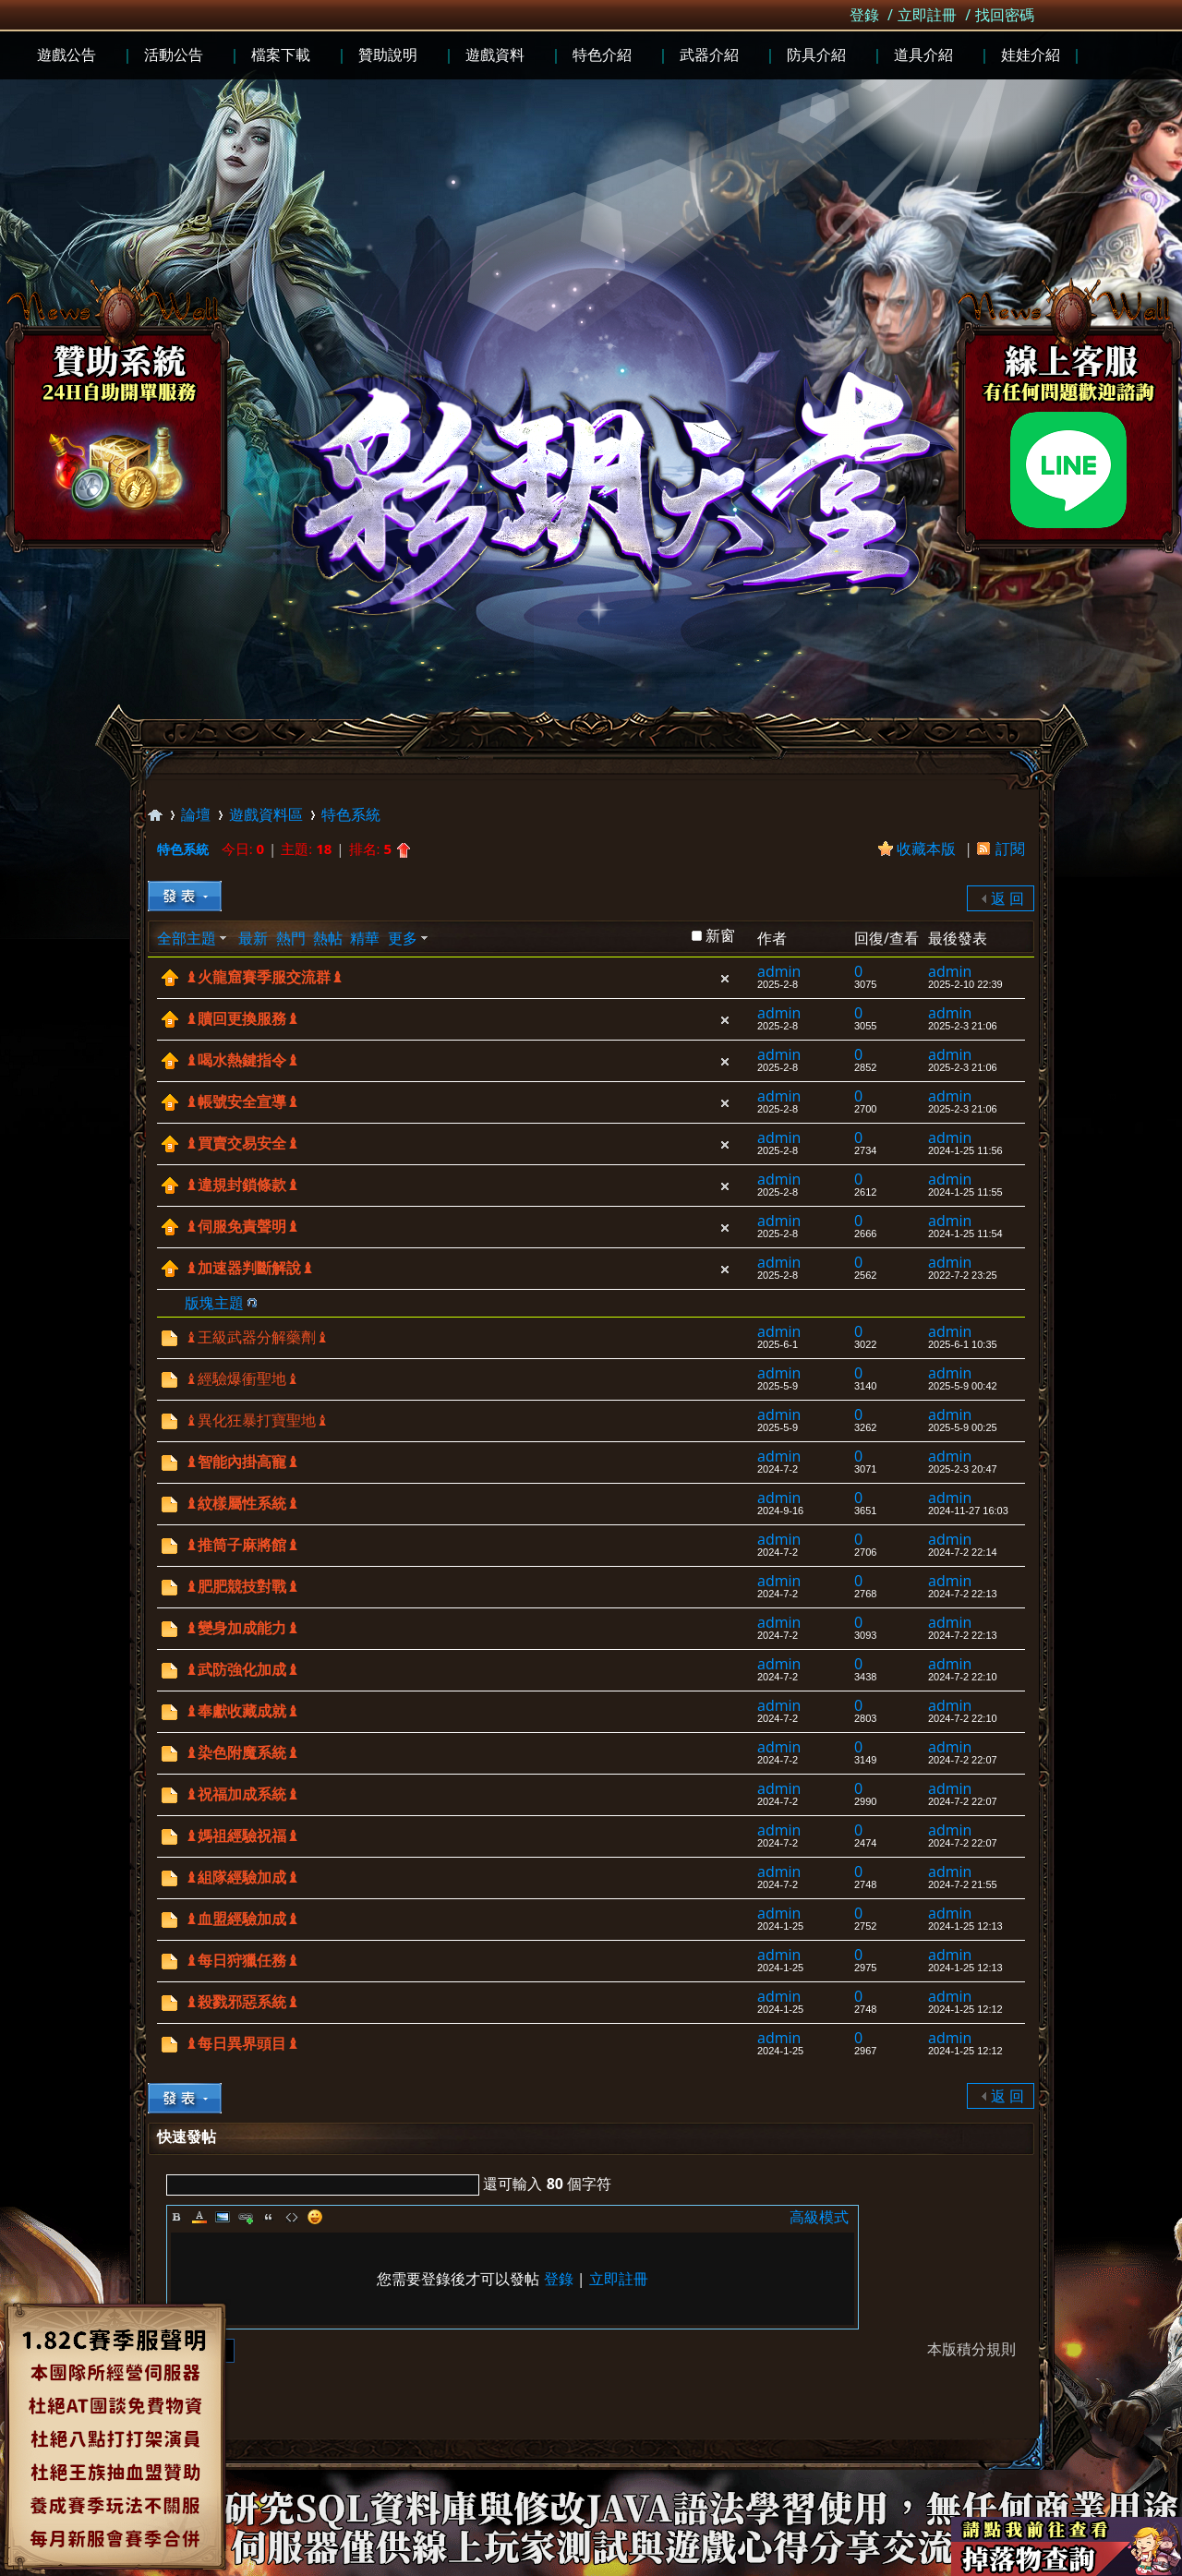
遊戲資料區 (266, 814)
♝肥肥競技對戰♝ (242, 1587)
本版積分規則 (971, 2349)
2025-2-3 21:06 (962, 1025)
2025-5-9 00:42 (962, 1385)
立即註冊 (927, 15)
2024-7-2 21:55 (962, 1884)
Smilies (315, 2217)
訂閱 (1010, 848)
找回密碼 (1004, 15)
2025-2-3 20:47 (962, 1469)
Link (245, 2217)
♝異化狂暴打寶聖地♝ (257, 1420)
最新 (253, 938)
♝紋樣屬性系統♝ (242, 1503)
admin (779, 971)
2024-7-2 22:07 (962, 1759)
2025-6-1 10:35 (962, 1344)
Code (292, 2217)
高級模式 (819, 2217)
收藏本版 (928, 848)
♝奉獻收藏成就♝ (242, 1711)
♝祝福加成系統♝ (242, 1794)
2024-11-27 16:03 (968, 1510)
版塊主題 (214, 1303)
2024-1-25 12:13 (965, 1926)
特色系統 (350, 814)
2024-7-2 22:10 (962, 1676)
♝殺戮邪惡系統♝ (242, 2002)
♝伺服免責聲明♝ (242, 1226)
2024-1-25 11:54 (965, 1233)
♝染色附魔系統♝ (242, 1753)
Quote (268, 2217)
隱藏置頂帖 (724, 978)
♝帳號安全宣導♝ (242, 1102)
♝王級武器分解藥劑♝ (257, 1337)
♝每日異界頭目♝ (242, 2044)
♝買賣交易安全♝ (242, 1143)
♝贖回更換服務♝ (242, 1019)
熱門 (291, 938)
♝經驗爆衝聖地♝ (242, 1379)
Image (222, 2217)
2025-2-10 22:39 (965, 984)
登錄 (864, 15)
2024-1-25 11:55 (965, 1192)
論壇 (196, 814)
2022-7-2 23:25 (962, 1275)
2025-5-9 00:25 (962, 1427)
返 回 (1007, 898)
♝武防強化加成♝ (242, 1670)
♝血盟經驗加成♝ (242, 1919)
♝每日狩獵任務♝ (242, 1960)
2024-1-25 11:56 (965, 1150)
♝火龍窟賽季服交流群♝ (264, 977)
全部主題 (186, 938)
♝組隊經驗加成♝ (242, 1877)
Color (199, 2217)
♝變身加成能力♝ (242, 1628)
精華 (365, 938)
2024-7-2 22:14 (962, 1552)
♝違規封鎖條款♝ (242, 1185)
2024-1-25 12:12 (965, 2009)
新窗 (720, 935)
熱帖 (328, 938)
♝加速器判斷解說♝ (249, 1268)
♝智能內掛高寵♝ (242, 1462)
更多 (402, 938)
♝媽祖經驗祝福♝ (242, 1836)
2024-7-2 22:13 (962, 1593)
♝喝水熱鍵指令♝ (242, 1060)
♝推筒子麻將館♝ (242, 1545)
